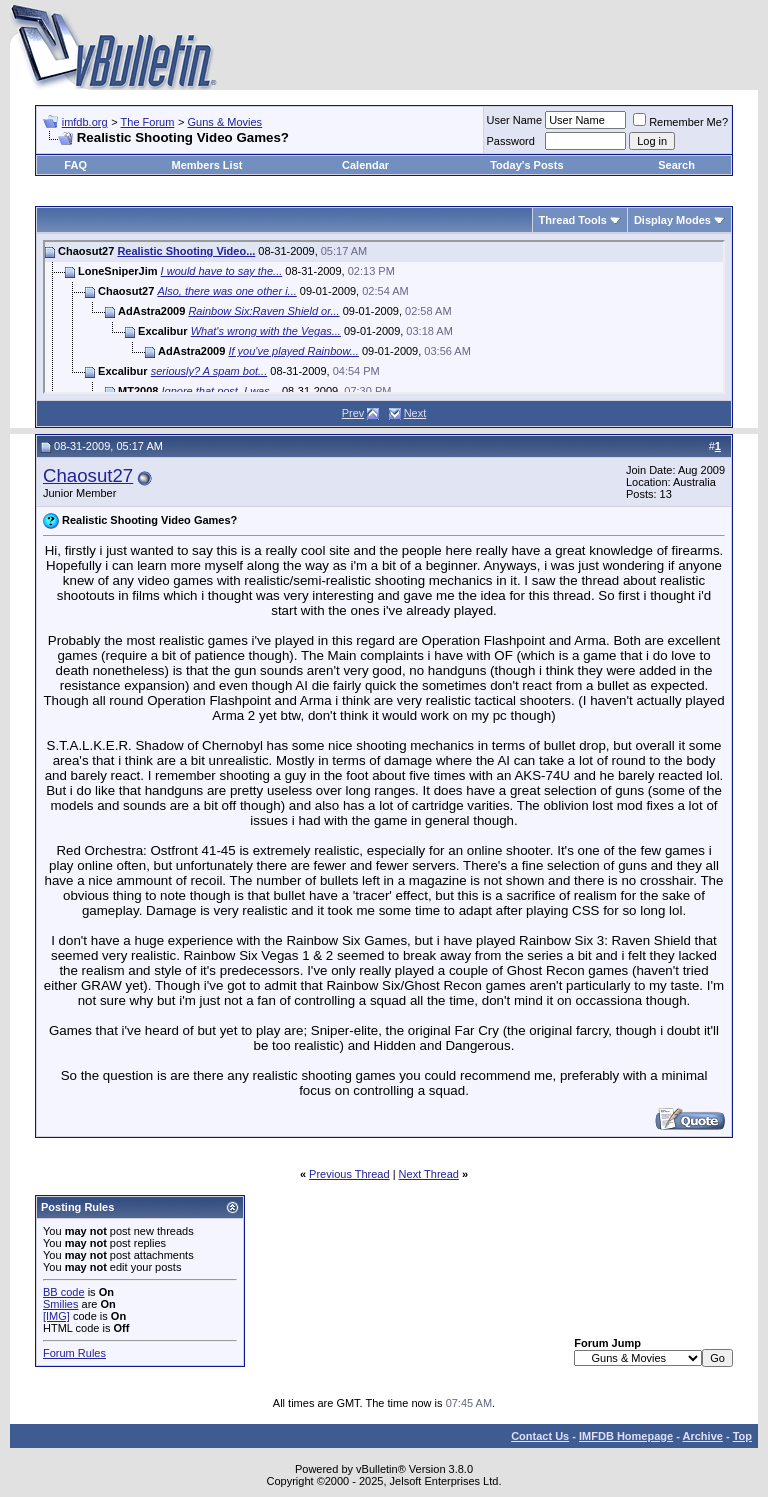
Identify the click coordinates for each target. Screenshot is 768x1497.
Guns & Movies (225, 122)
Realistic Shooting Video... (186, 251)
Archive (703, 1436)
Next (415, 413)
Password (511, 141)
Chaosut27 (88, 475)
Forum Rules (74, 1353)
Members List (207, 165)
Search (676, 165)
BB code (64, 1292)
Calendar (365, 165)
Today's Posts (526, 165)
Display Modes (672, 220)
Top (742, 1436)
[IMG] (56, 1316)
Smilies (60, 1304)
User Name (515, 120)
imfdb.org (85, 122)
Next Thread (429, 1174)
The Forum (148, 122)
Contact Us (540, 1436)
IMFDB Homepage (626, 1436)
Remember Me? (680, 122)
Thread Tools (573, 220)
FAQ (75, 165)
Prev (353, 413)
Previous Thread (349, 1174)
